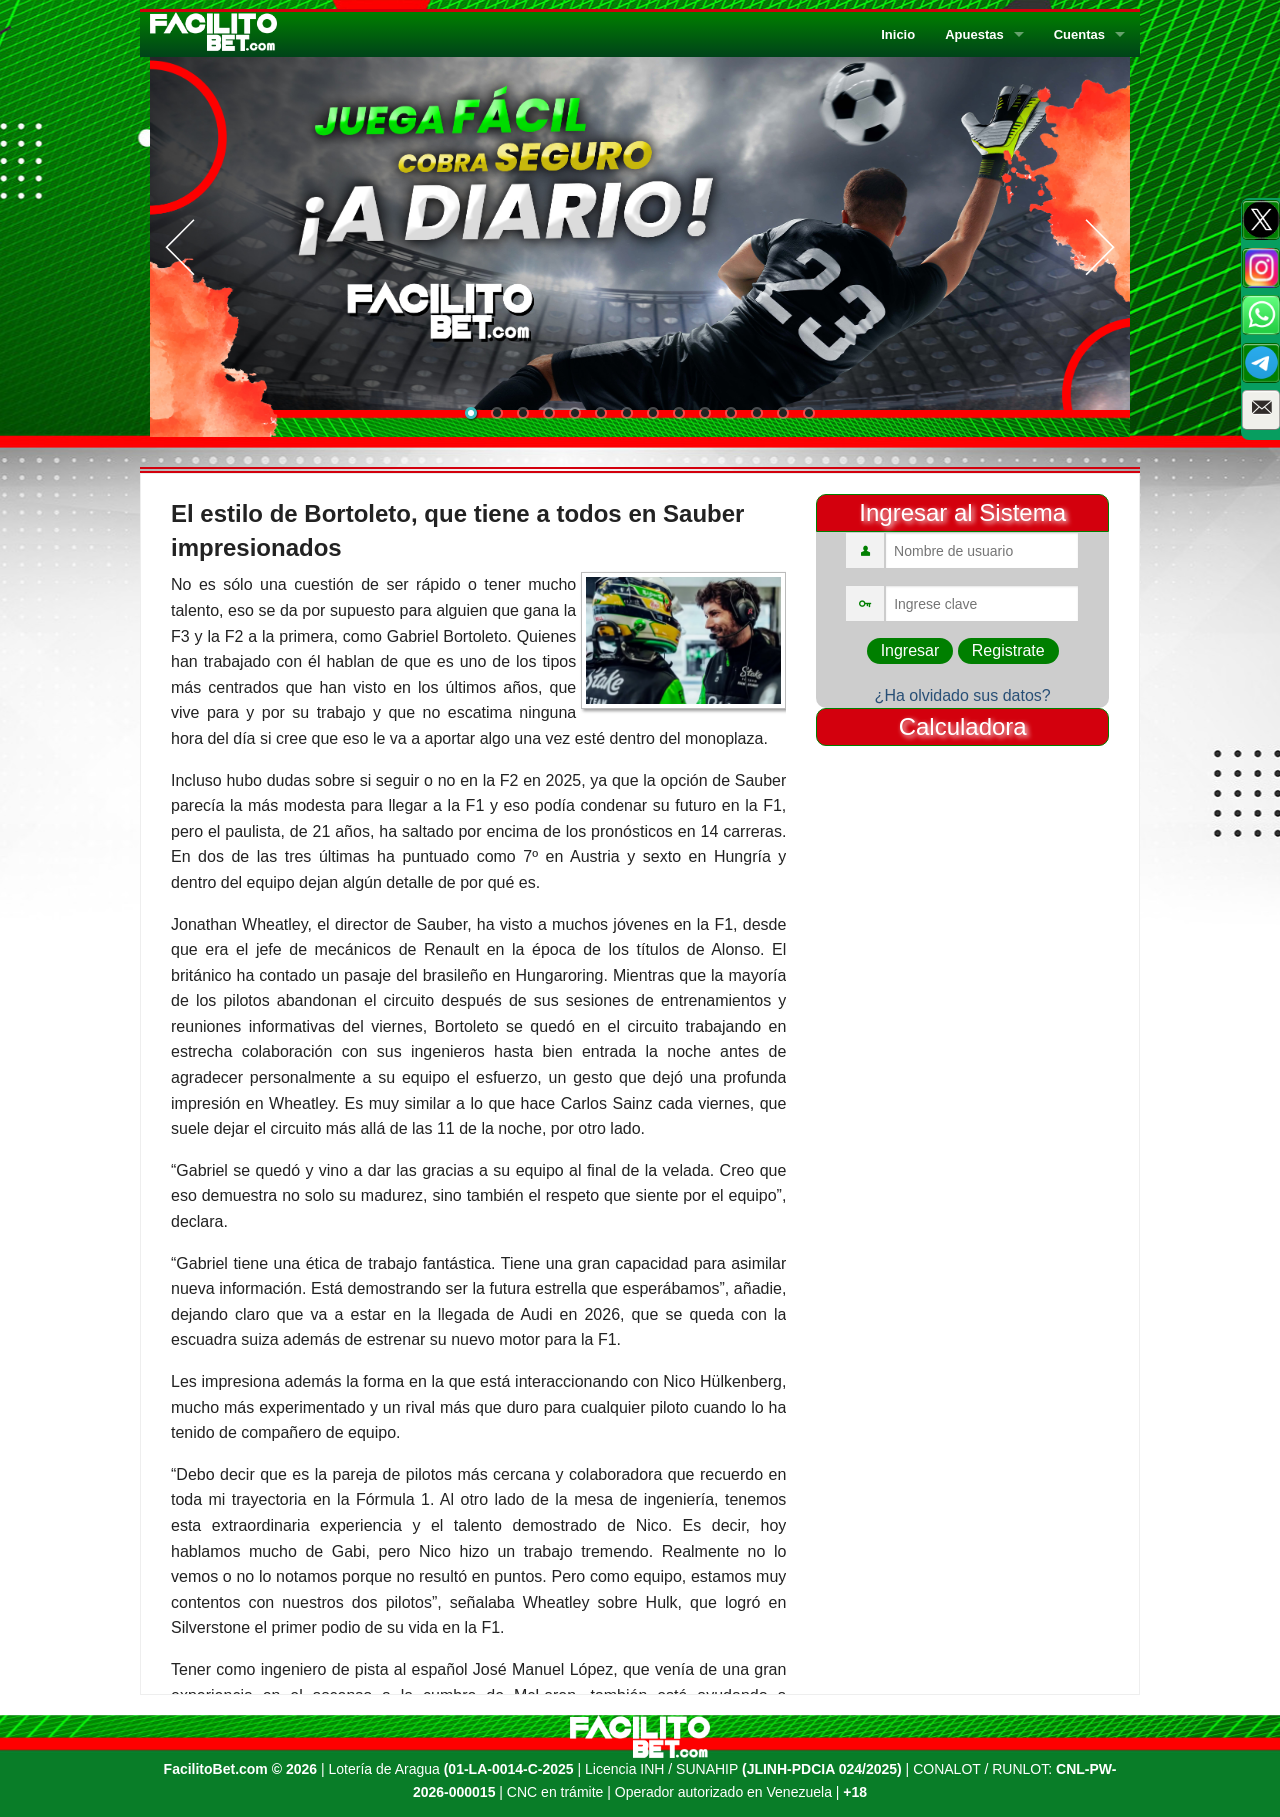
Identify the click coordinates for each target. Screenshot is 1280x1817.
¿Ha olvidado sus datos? (963, 695)
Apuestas (974, 34)
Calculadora (963, 726)
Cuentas (1079, 34)
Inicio (898, 34)
